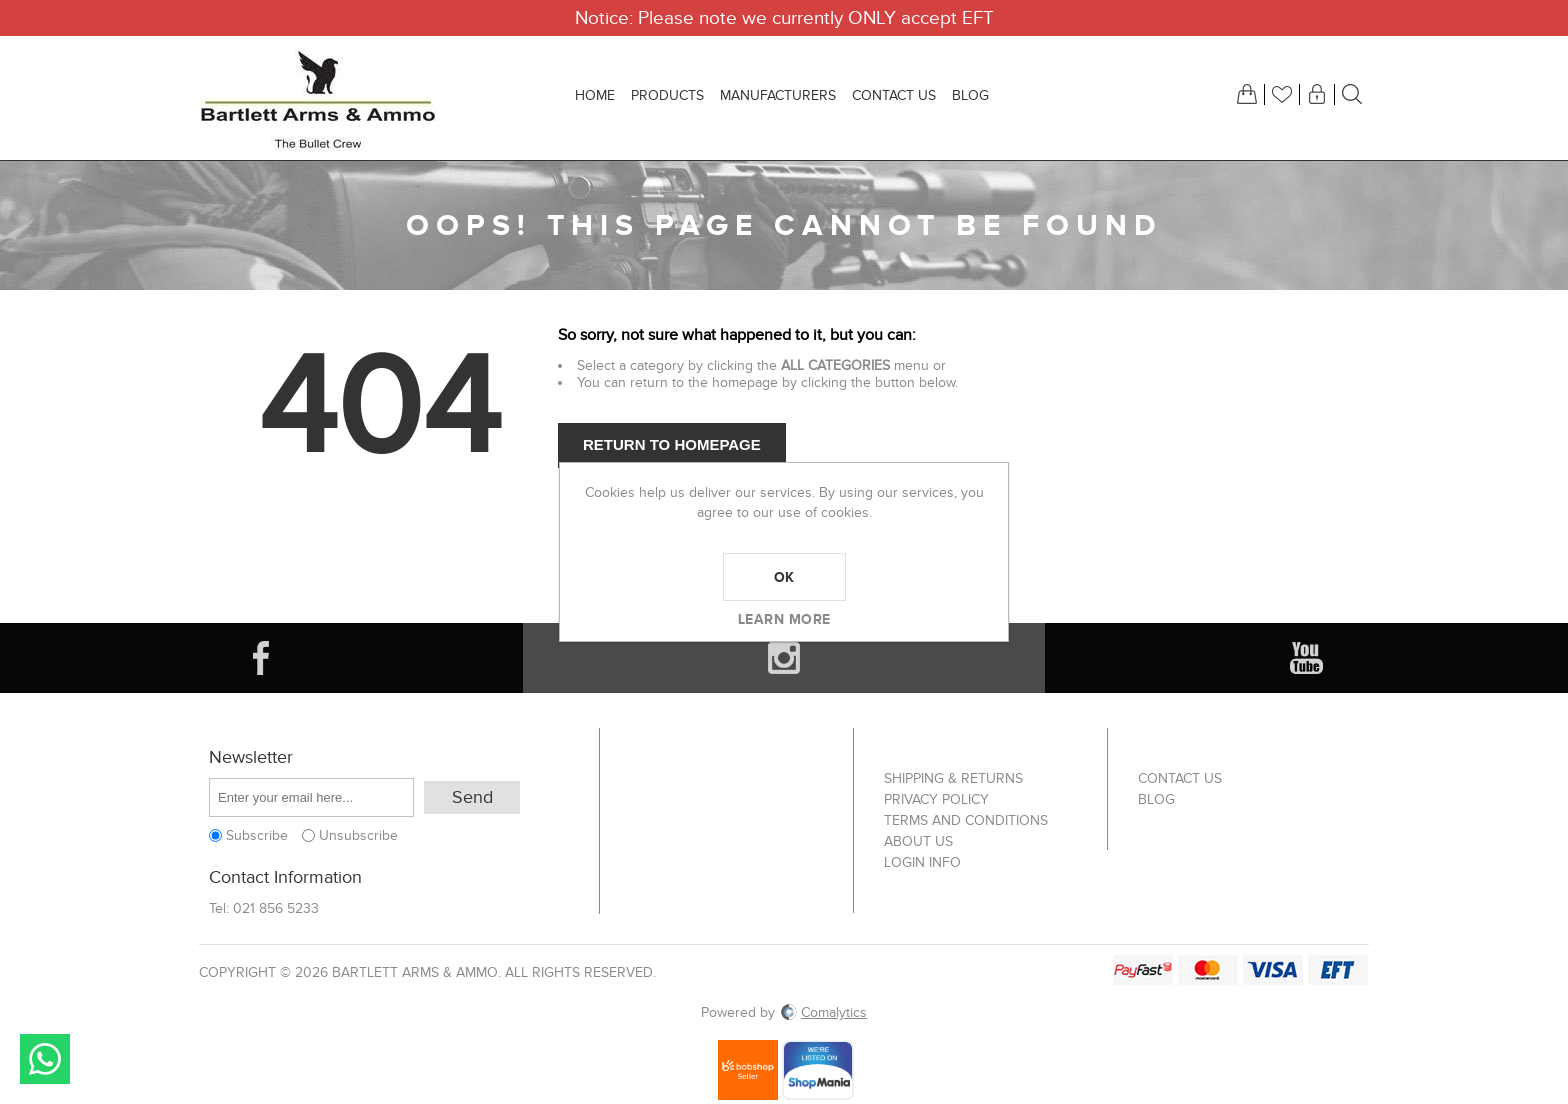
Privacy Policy (936, 799)
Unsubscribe (358, 835)
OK (784, 577)
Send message (45, 1059)
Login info (922, 862)
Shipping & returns (953, 778)
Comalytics (824, 1012)
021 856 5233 (276, 908)
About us (918, 841)
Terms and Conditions (966, 820)
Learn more (784, 619)
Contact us (1180, 778)
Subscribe (257, 835)
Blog (1156, 799)
